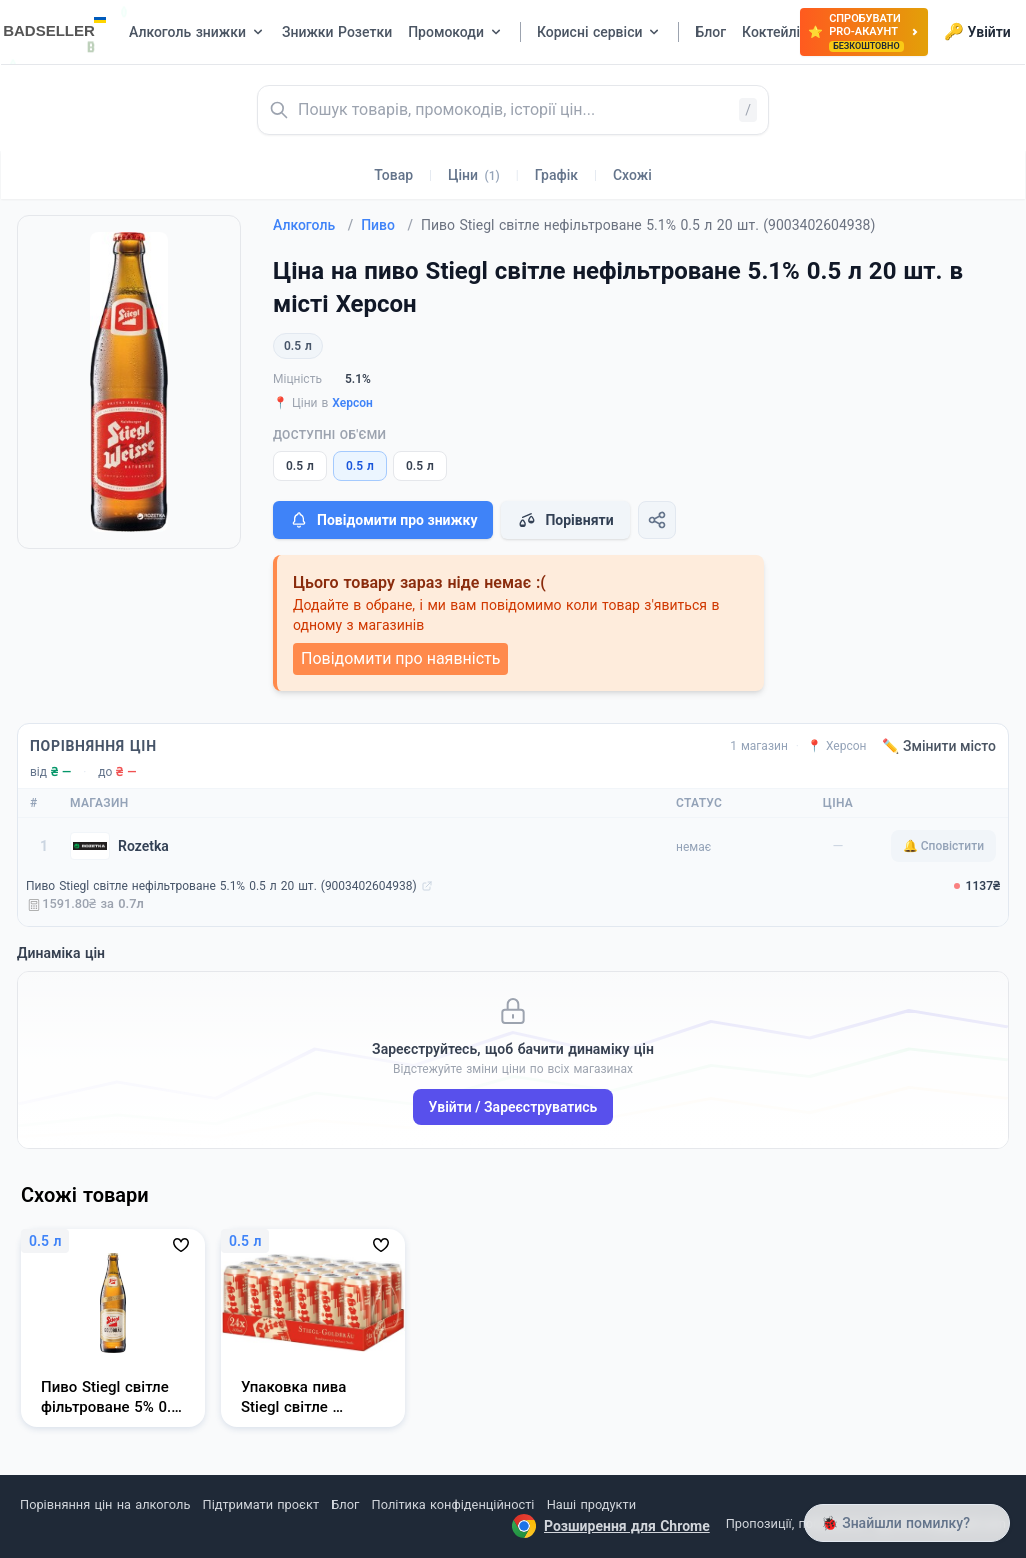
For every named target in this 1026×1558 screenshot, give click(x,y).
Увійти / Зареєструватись (513, 1107)
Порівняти (565, 520)
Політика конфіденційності (453, 1504)
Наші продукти (591, 1504)
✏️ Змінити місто (939, 746)
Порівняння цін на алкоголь (105, 1504)
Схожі (632, 175)
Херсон (352, 403)
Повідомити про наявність (400, 658)
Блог (345, 1504)
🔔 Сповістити (943, 846)
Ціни (474, 175)
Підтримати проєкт (261, 1504)
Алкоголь (313, 225)
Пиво (387, 225)
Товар (393, 175)
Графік (556, 175)
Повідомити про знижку (383, 520)
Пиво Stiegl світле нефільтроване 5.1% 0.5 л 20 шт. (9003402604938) (221, 886)
